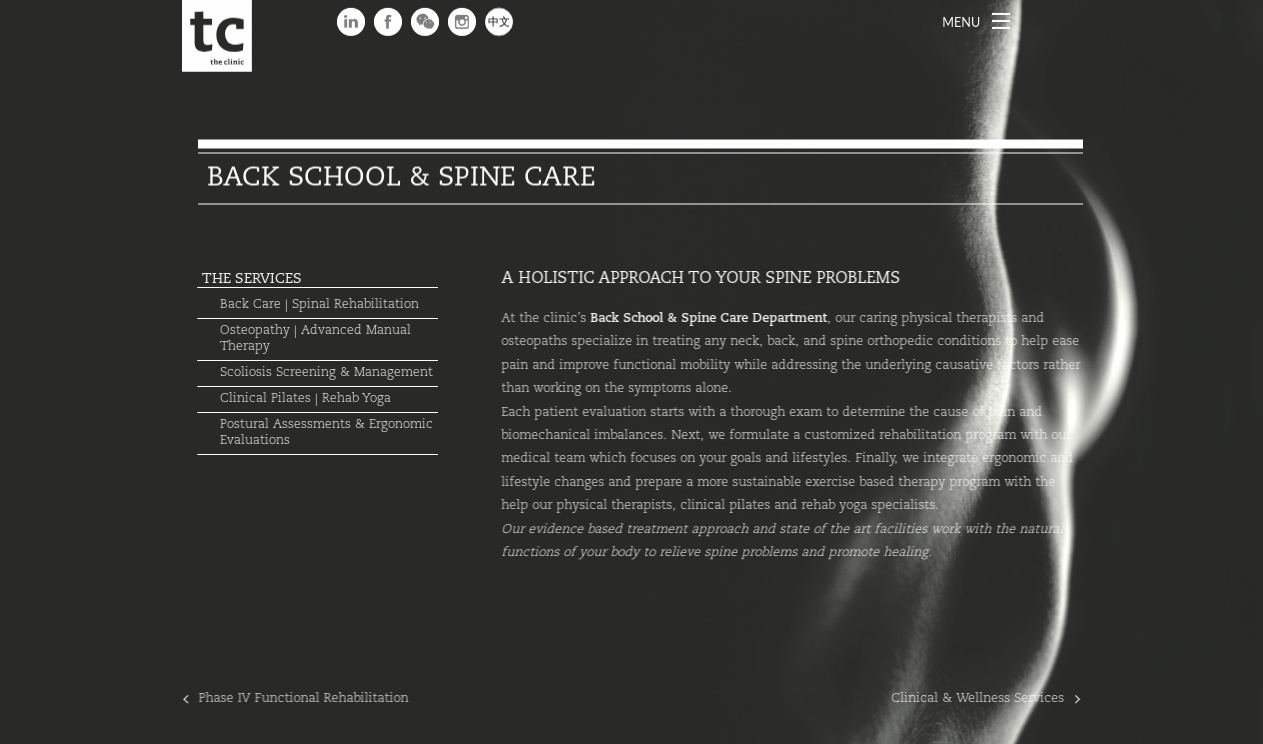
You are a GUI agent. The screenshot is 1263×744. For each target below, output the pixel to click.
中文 (499, 22)
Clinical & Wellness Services (989, 698)
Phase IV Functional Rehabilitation (292, 698)
